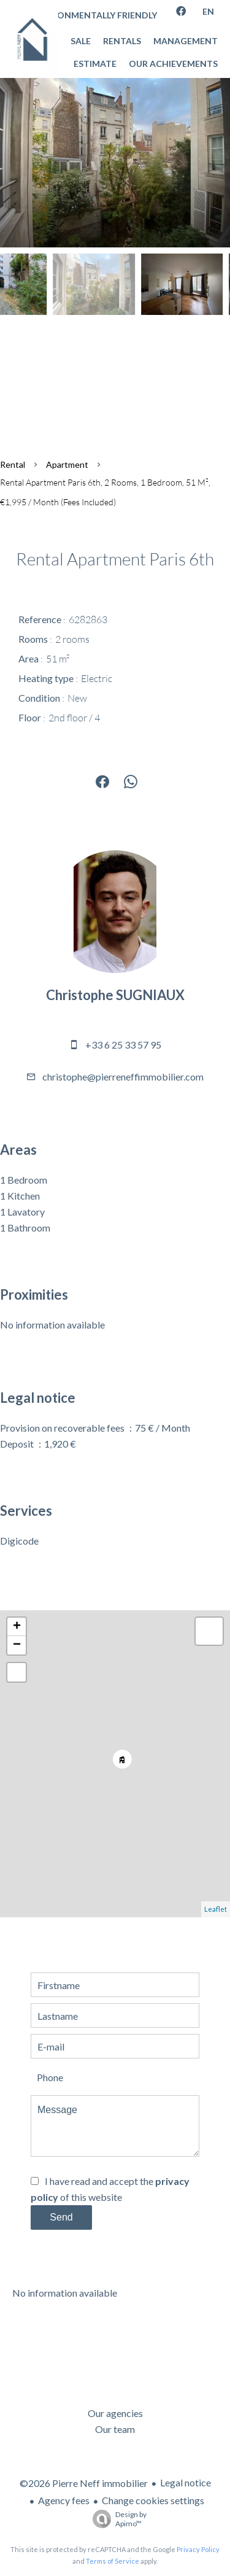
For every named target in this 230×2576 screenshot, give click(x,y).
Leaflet (215, 1909)
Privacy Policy (198, 2549)
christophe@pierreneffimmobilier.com (123, 1076)
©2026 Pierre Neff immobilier (84, 2483)
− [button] (17, 1645)
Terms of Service (112, 2561)
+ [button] (17, 1627)
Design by (116, 2519)
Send (61, 2217)
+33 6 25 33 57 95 (123, 1044)
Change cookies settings (153, 2500)
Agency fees (64, 2500)
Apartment (67, 464)
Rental (12, 464)
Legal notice (185, 2482)
